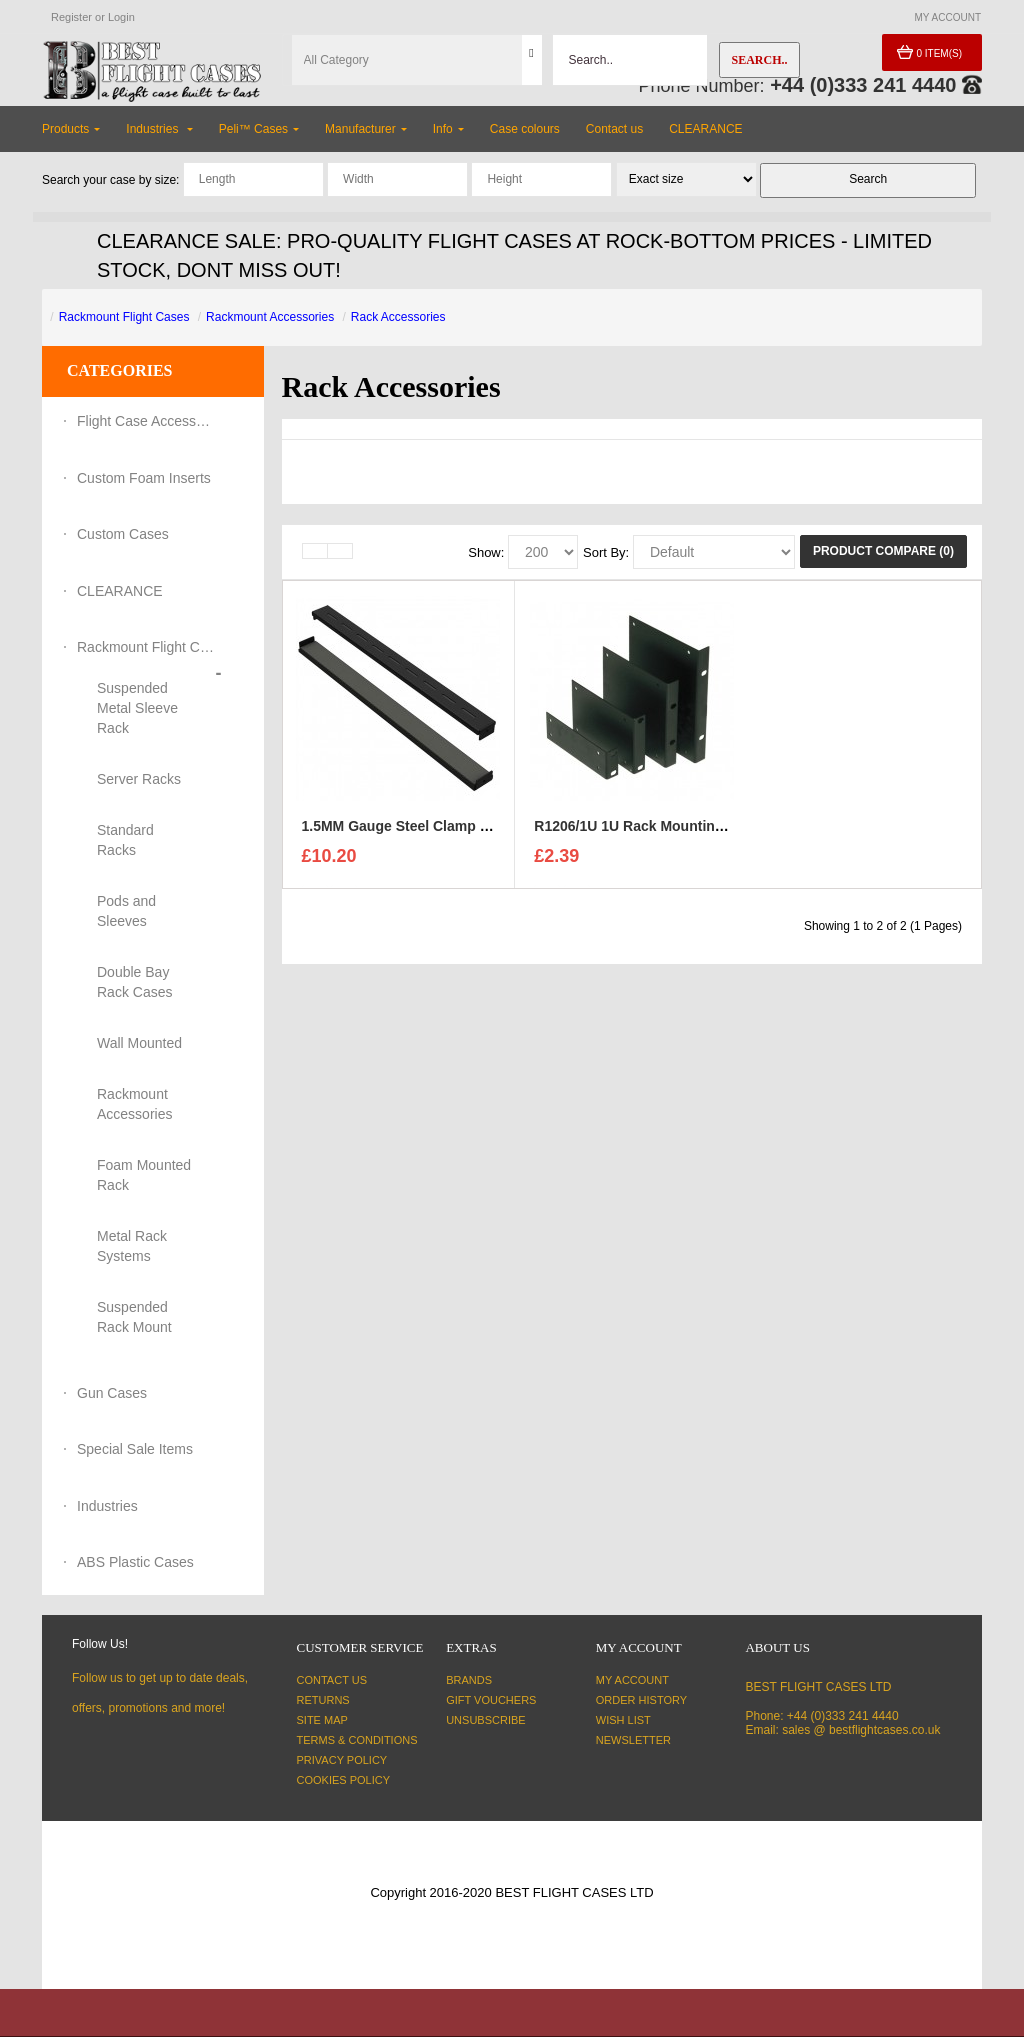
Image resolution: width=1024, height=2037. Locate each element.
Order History (641, 1700)
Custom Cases (123, 534)
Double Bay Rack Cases (134, 982)
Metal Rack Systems (132, 1246)
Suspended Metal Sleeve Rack (137, 708)
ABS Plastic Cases (135, 1562)
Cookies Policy (344, 1780)
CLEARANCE (120, 591)
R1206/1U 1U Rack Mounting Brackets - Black (685, 831)
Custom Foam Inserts (144, 478)
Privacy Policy (342, 1760)
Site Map (322, 1720)
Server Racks (139, 779)
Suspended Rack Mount (134, 1317)
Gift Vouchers (491, 1700)
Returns (323, 1700)
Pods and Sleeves (126, 911)
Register (71, 17)
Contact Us (332, 1680)
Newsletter (633, 1740)
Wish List (623, 1720)
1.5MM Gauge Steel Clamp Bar (403, 831)
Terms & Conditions (357, 1740)
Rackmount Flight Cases (124, 317)
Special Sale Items (135, 1449)
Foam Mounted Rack (144, 1175)
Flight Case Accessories (147, 421)
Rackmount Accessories (270, 317)
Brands (469, 1680)
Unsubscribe (485, 1720)
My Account (632, 1680)
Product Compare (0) (883, 551)
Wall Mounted (139, 1043)
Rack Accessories (398, 317)
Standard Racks (125, 840)
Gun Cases (112, 1393)
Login (121, 17)
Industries (107, 1506)
